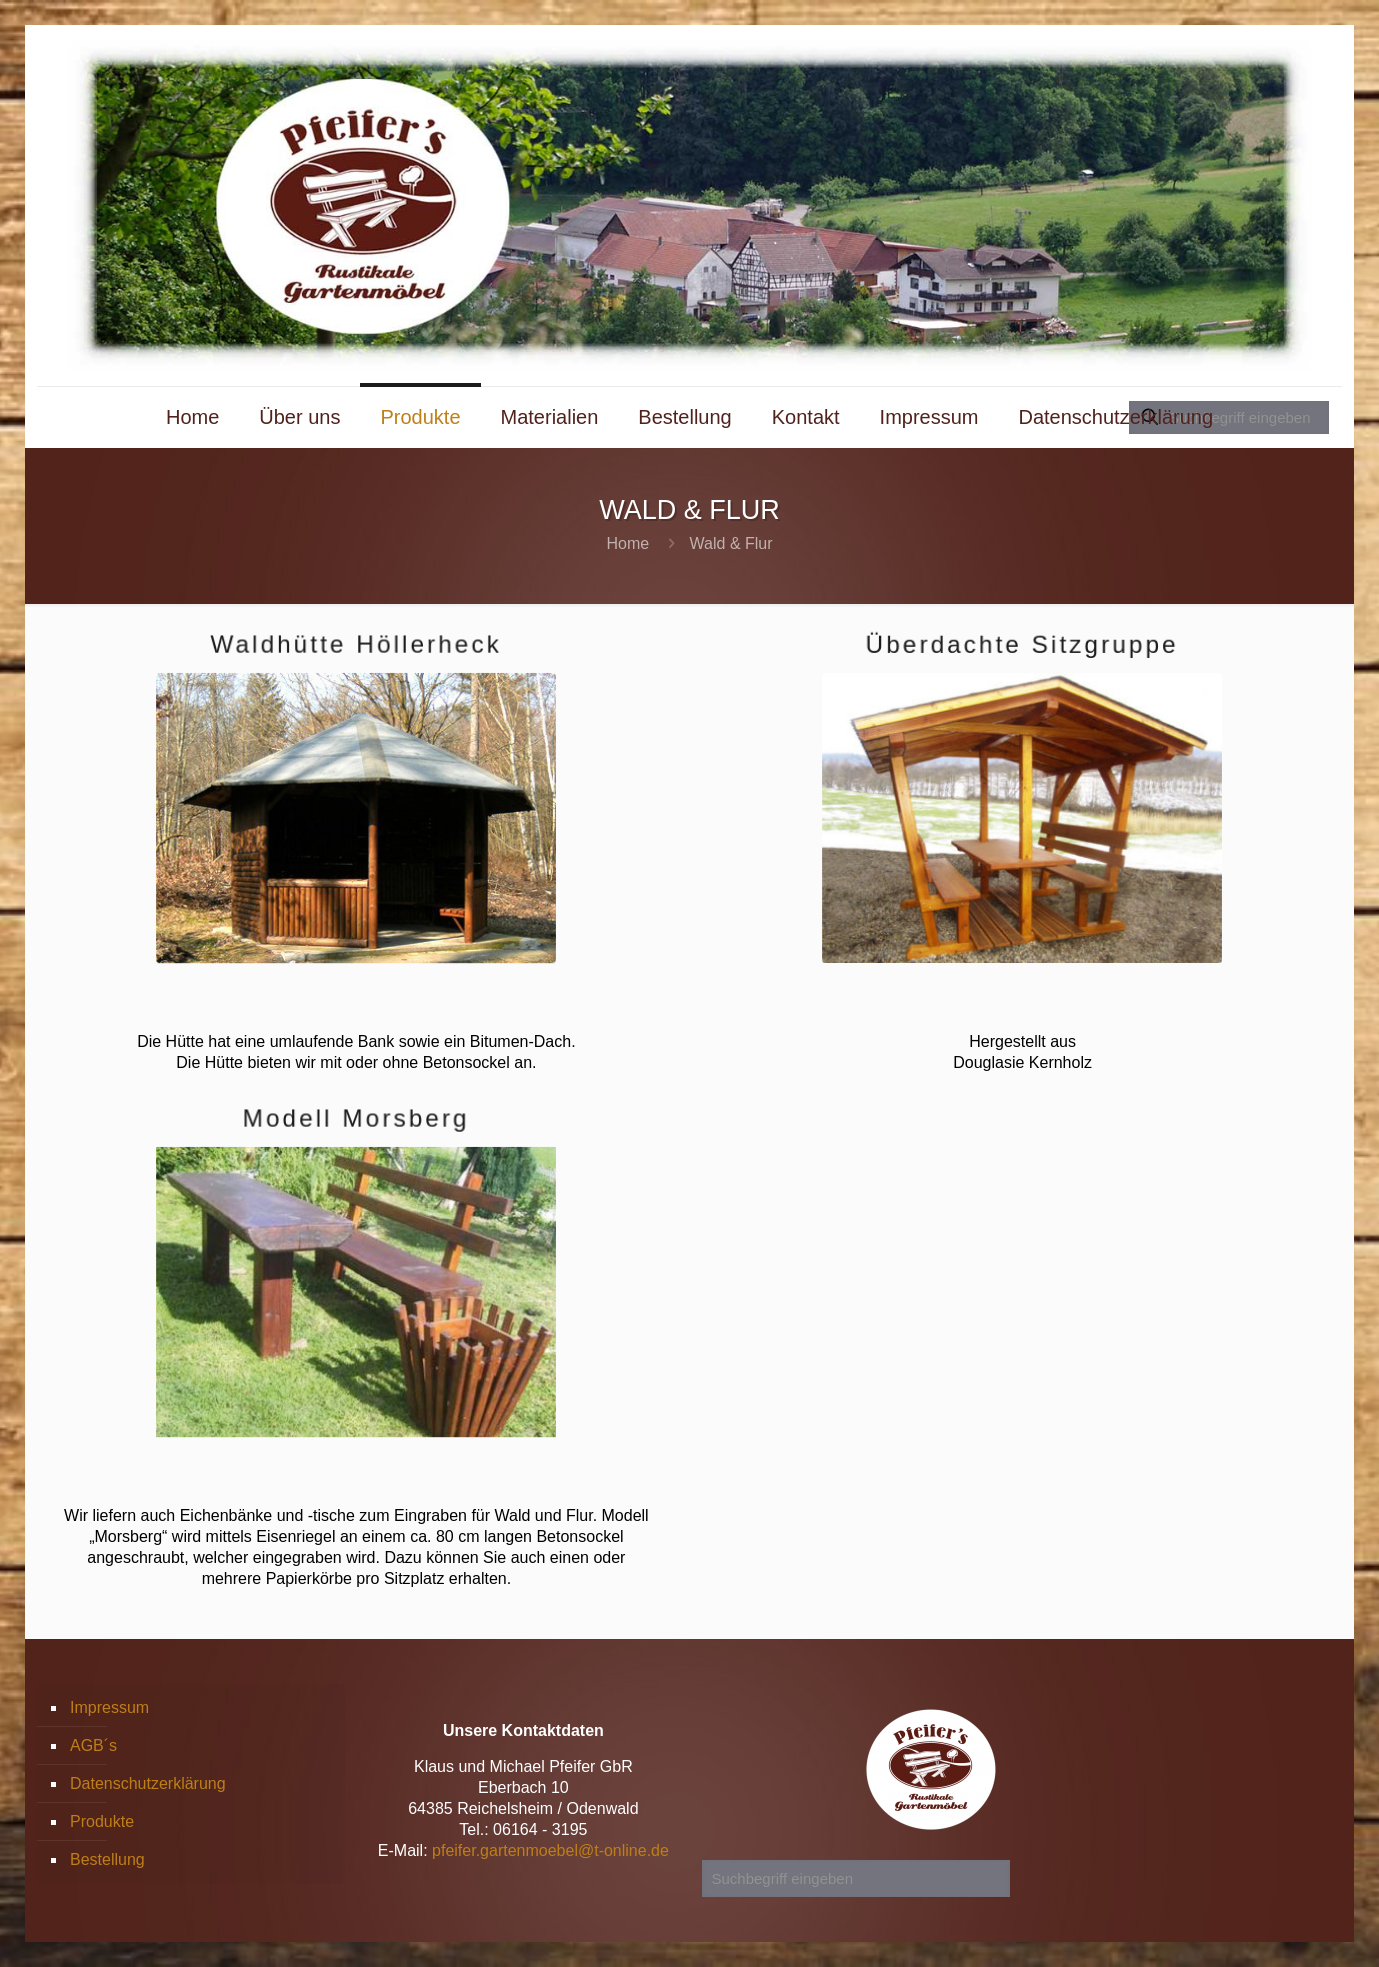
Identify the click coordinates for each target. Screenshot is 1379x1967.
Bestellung (107, 1859)
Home (627, 543)
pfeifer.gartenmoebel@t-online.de (550, 1850)
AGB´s (93, 1745)
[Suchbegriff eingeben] (856, 1878)
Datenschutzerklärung (148, 1783)
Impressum (109, 1707)
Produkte (102, 1821)
